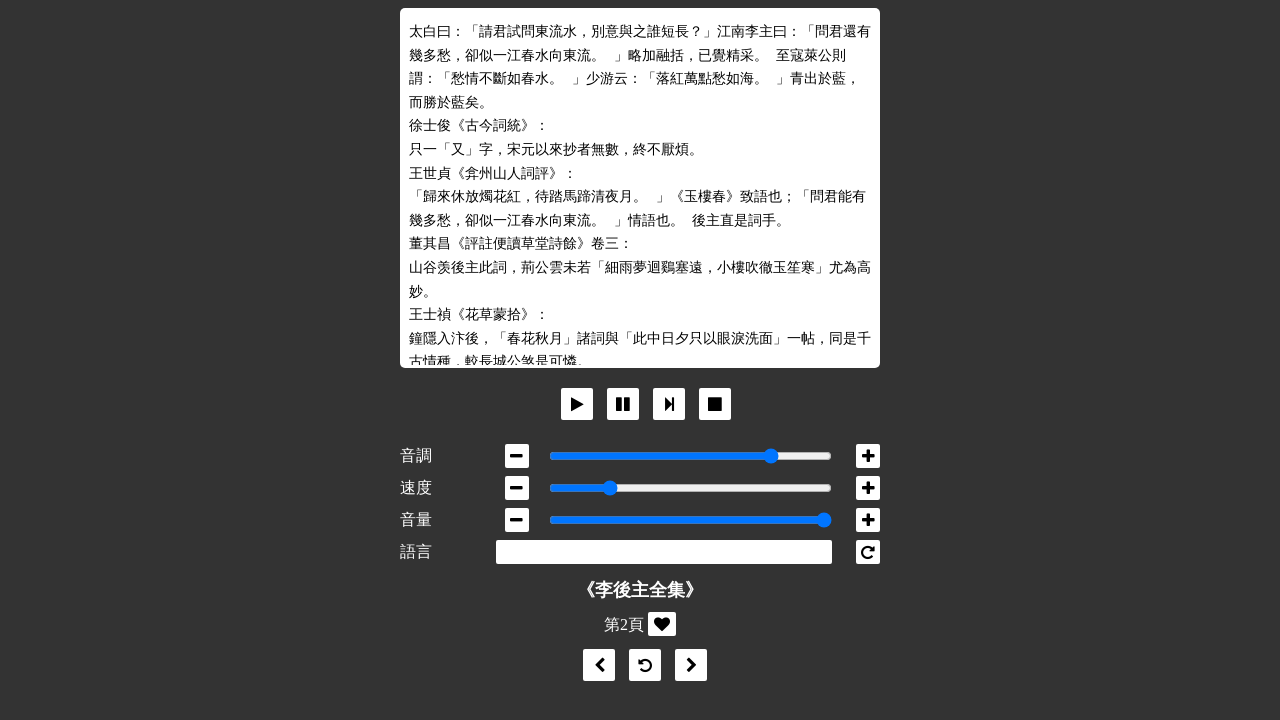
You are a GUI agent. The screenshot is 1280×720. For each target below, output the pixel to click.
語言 (416, 551)
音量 (416, 519)
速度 (416, 487)
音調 (416, 455)
